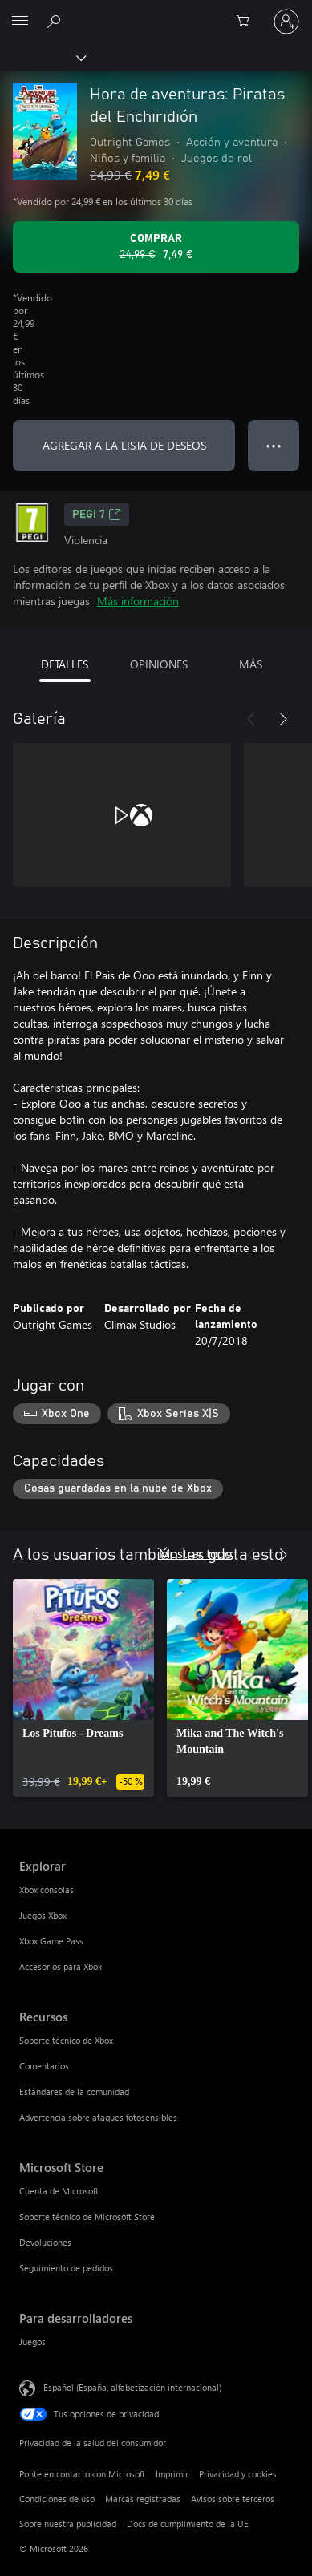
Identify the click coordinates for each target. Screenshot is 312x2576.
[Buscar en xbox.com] (56, 21)
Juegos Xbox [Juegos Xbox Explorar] (43, 1915)
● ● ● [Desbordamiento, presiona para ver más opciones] (274, 445)
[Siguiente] (283, 719)
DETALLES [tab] (64, 664)
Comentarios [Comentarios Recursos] (44, 2066)
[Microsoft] (155, 12)
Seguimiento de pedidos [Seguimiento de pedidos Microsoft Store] (66, 2268)
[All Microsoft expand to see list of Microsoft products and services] (20, 21)
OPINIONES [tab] (159, 664)
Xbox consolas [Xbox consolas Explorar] (46, 1889)
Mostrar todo (195, 1552)
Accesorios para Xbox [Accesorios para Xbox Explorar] (60, 1966)
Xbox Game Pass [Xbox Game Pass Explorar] (51, 1941)
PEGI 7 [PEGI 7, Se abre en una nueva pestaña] (96, 514)
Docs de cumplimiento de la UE (188, 2523)
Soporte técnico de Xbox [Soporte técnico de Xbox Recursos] (66, 2040)
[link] (83, 1688)
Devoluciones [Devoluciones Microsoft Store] (45, 2242)
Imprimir (172, 2474)
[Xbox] (42, 57)
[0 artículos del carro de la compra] (248, 21)
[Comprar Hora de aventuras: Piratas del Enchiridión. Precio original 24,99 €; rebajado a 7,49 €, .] (156, 247)
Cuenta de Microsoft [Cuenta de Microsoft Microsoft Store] (59, 2191)
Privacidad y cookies (238, 2474)
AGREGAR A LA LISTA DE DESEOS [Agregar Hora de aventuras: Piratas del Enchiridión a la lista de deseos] (124, 445)
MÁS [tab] (250, 664)
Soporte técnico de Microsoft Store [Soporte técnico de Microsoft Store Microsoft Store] (87, 2216)
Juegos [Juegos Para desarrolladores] (32, 2341)
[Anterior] (251, 719)
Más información (138, 600)
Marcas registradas (142, 2498)
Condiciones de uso (57, 2498)
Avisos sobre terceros (232, 2498)
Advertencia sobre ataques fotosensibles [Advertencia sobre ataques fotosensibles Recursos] (98, 2117)
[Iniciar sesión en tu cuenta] (286, 21)
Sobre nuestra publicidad (67, 2523)
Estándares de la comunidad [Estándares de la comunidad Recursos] (74, 2091)
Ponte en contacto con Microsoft (82, 2474)
